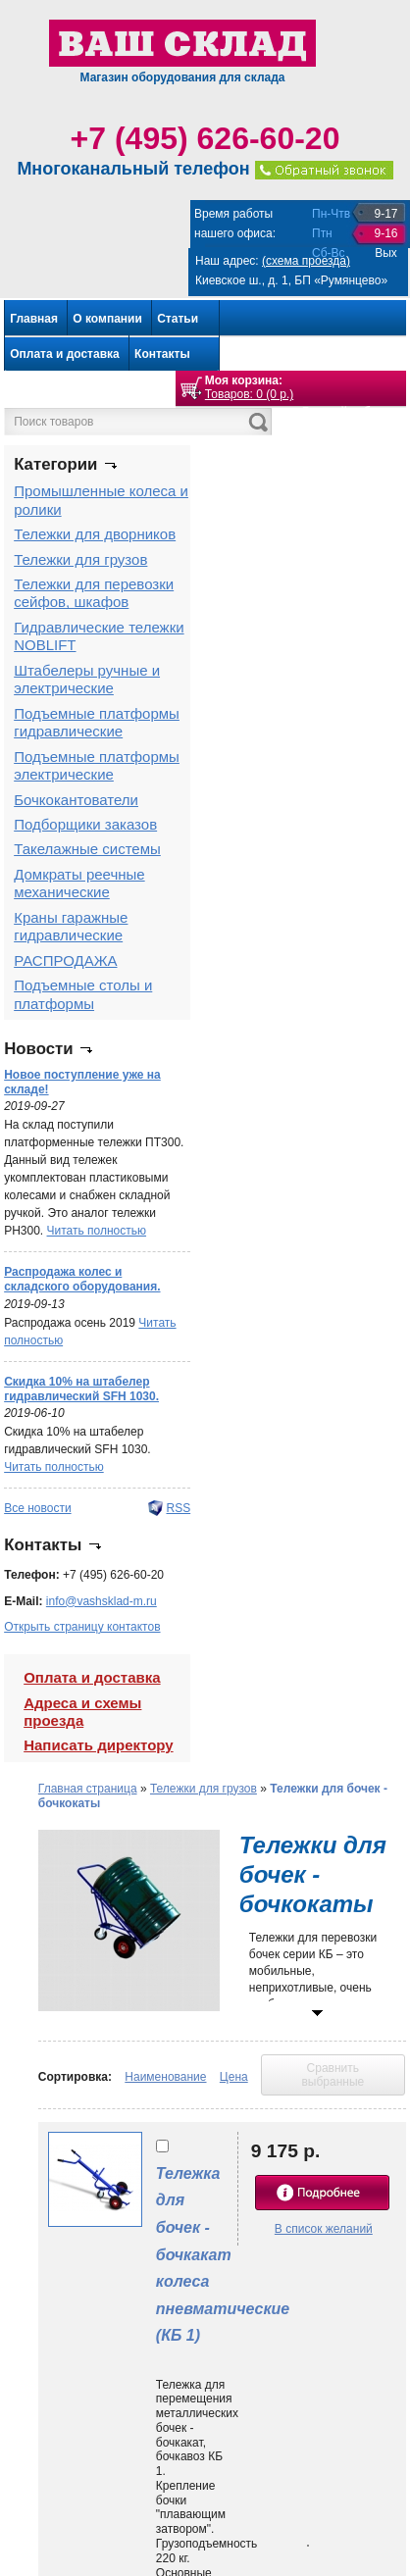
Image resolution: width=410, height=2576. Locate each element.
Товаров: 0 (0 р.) (249, 394)
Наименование (165, 2077)
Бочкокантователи (76, 799)
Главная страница (87, 1788)
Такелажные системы (87, 848)
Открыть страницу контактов (82, 1627)
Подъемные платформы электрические (96, 765)
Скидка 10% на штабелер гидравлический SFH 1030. (81, 1389)
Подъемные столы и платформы (83, 994)
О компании (107, 319)
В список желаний (324, 2229)
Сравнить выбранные (332, 2075)
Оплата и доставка (65, 354)
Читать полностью (97, 1230)
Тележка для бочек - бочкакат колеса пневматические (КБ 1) (222, 2254)
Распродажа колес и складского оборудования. (82, 1279)
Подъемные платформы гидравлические (96, 722)
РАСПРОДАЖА (65, 960)
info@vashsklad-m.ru (101, 1601)
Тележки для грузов (80, 559)
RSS (178, 1508)
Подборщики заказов (85, 824)
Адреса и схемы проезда (82, 1711)
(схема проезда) (306, 261)
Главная (34, 319)
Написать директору (98, 1745)
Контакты (162, 354)
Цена (234, 2077)
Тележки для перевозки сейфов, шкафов (94, 593)
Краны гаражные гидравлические (71, 926)
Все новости (37, 1508)
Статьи (177, 319)
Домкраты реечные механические (79, 883)
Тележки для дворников (95, 534)
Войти (384, 426)
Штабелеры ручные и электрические (87, 679)
